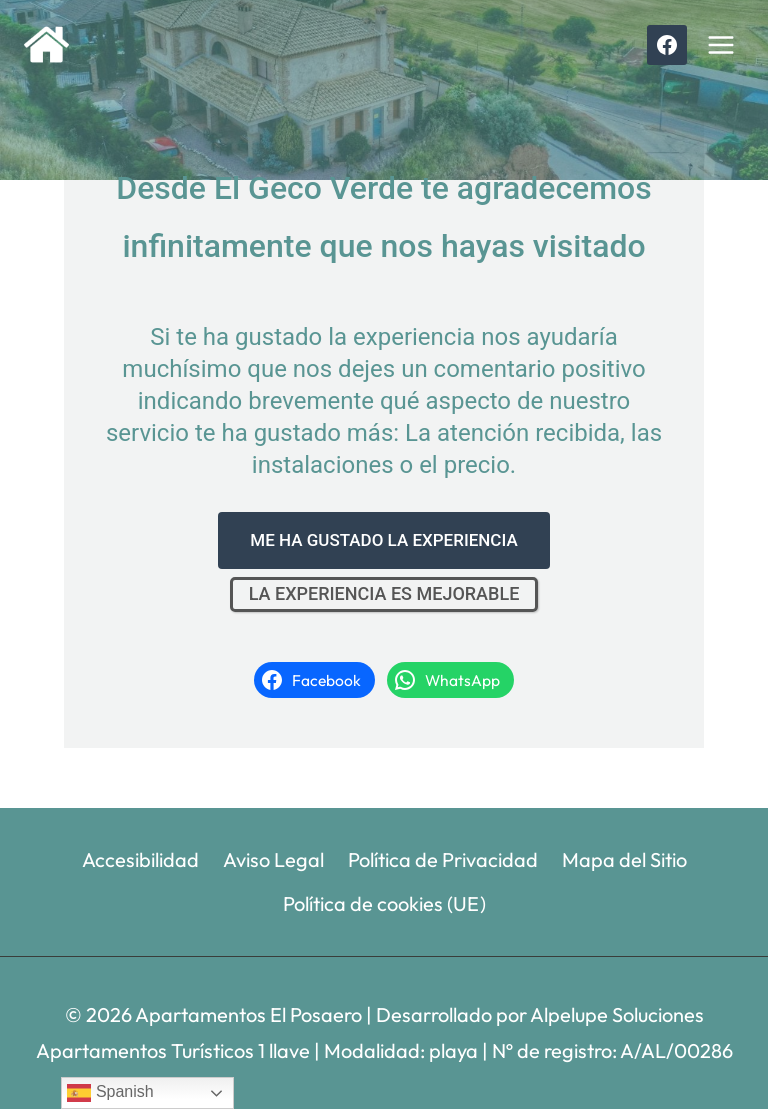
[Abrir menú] (720, 44)
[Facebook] (667, 45)
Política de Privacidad (443, 859)
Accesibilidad (140, 859)
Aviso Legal (273, 859)
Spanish (110, 1093)
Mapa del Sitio (624, 859)
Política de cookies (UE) (384, 903)
